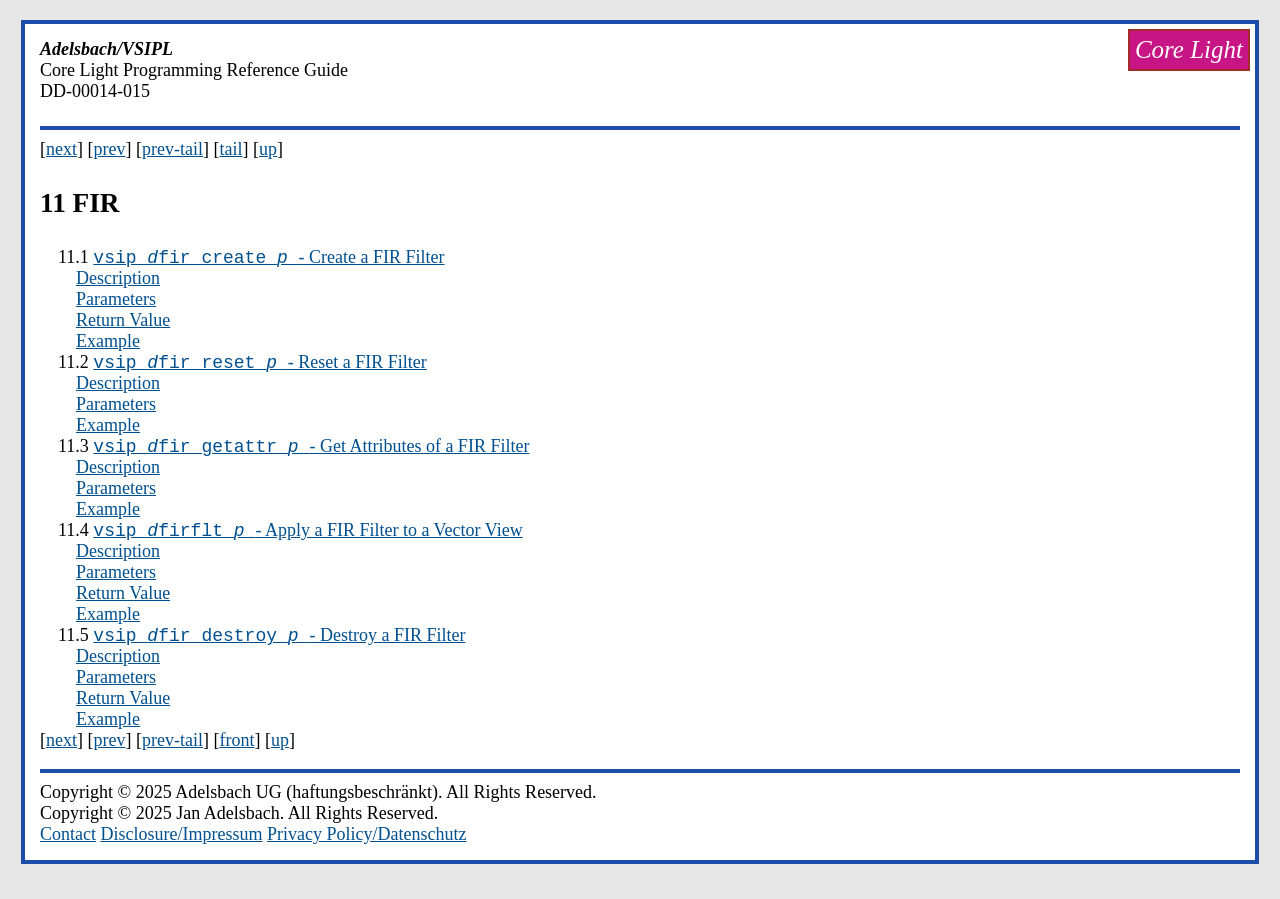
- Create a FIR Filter (268, 260)
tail (230, 149)
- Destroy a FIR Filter (279, 650)
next (61, 149)
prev (110, 149)
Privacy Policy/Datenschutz (366, 849)
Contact (68, 849)
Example (108, 344)
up (268, 149)
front (236, 755)
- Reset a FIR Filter (259, 368)
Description (118, 281)
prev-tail (172, 149)
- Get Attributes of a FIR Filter (311, 455)
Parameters (116, 302)
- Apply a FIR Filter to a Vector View (307, 542)
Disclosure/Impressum (182, 849)
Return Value (123, 323)
